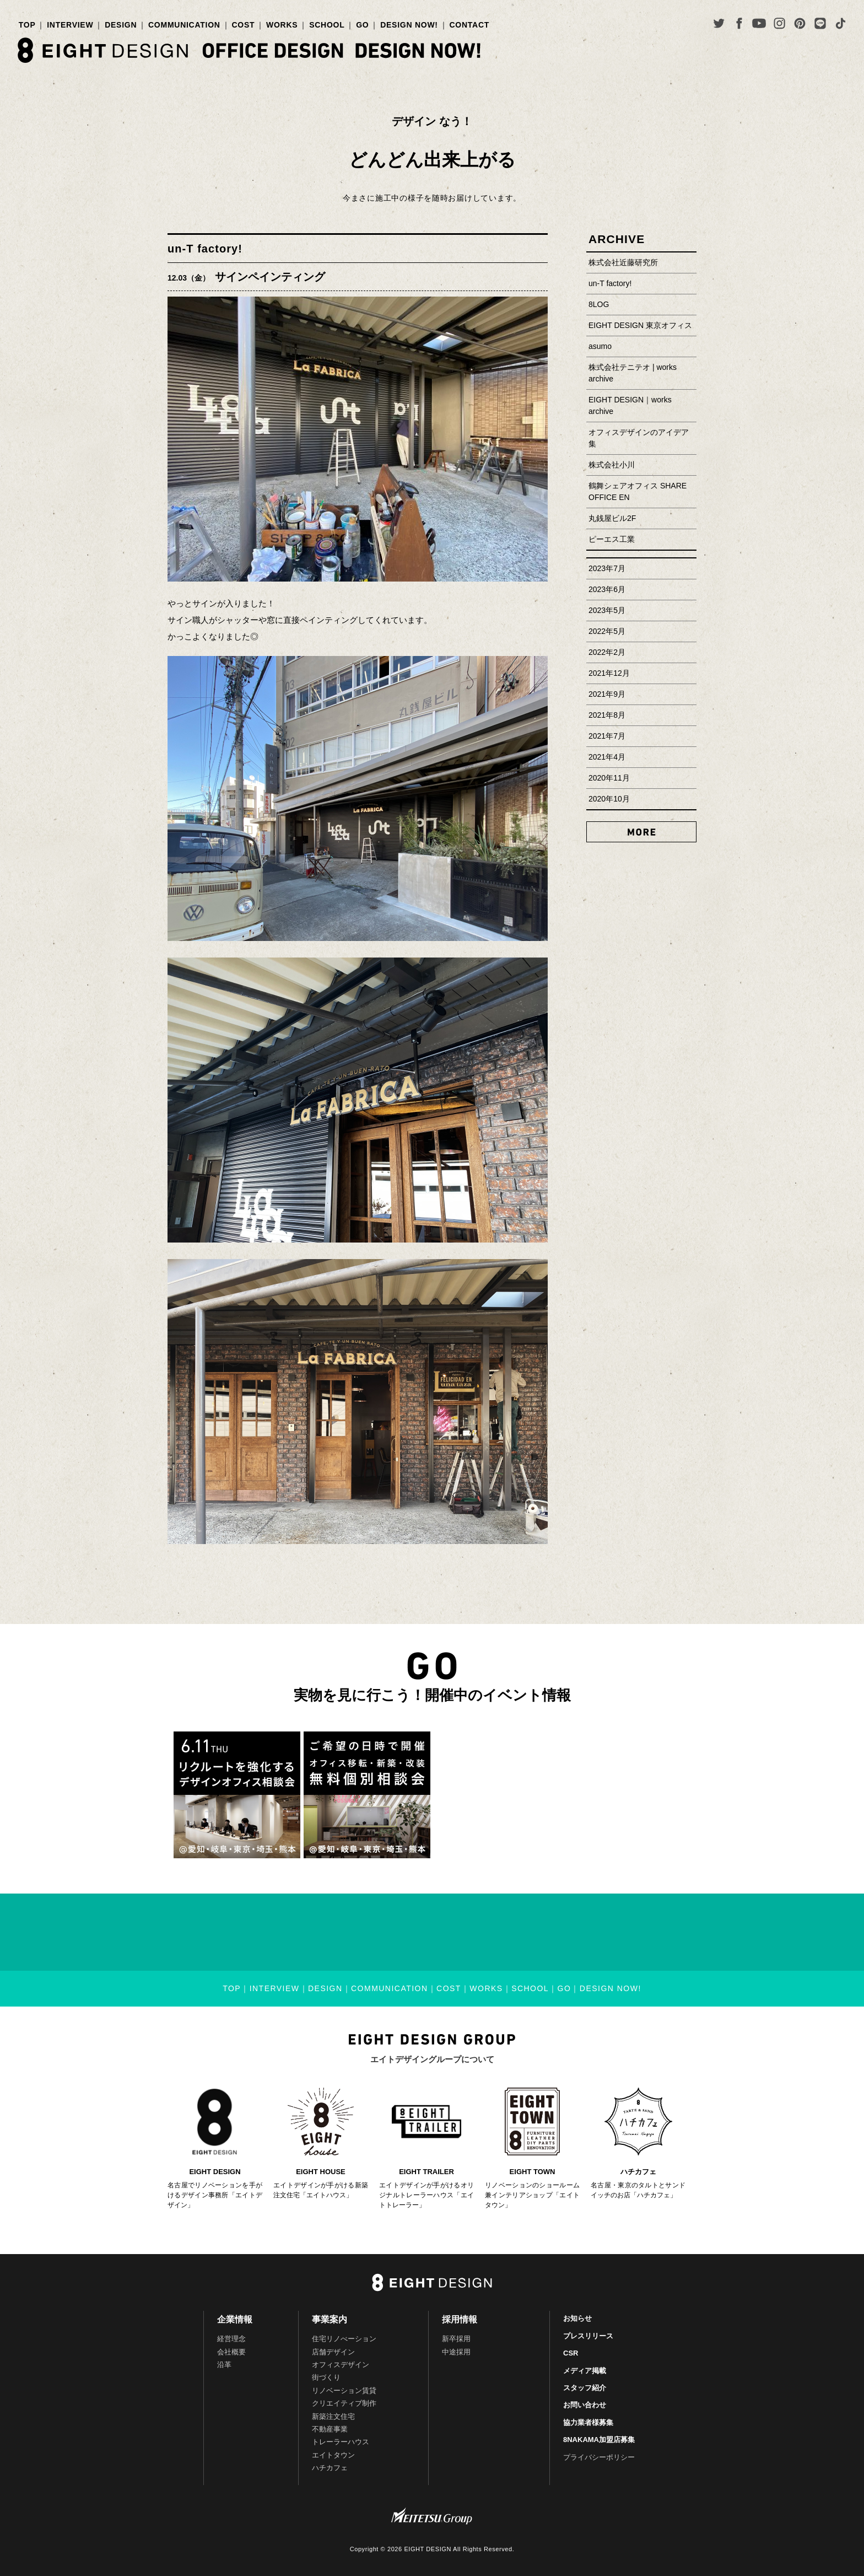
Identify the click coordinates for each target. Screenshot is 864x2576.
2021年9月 (606, 694)
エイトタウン (333, 2455)
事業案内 (329, 2319)
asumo (600, 346)
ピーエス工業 (611, 539)
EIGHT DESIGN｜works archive (630, 405)
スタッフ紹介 (584, 2388)
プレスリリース (588, 2336)
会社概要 (231, 2352)
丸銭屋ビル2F (612, 518)
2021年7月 (606, 736)
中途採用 (456, 2352)
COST (243, 24)
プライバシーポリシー (599, 2457)
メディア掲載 (584, 2371)
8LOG (598, 304)
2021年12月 (609, 673)
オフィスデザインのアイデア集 (638, 438)
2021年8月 (606, 715)
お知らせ (577, 2318)
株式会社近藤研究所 (623, 262)
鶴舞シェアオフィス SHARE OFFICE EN (637, 491)
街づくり (326, 2377)
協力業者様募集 (588, 2422)
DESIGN (121, 24)
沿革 (224, 2364)
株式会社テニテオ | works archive (632, 373)
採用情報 (459, 2319)
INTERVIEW (70, 24)
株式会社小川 (611, 464)
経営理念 (231, 2339)
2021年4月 (606, 756)
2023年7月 (606, 568)
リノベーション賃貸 (344, 2390)
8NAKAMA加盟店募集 (599, 2439)
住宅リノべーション (344, 2339)
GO (362, 24)
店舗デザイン (333, 2352)
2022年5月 (606, 631)
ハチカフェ (330, 2468)
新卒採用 (456, 2339)
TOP (27, 24)
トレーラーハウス (340, 2442)
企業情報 (234, 2319)
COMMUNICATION (184, 24)
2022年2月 (606, 652)
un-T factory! (205, 249)
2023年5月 (606, 610)
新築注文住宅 (333, 2416)
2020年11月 (609, 777)
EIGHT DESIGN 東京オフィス (640, 325)
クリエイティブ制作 (344, 2403)
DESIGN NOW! (409, 24)
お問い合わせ (584, 2405)
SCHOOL (326, 24)
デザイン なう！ (432, 121)
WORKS (282, 24)
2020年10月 (609, 798)
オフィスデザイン (340, 2364)
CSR (570, 2353)
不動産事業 (330, 2429)
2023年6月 (606, 589)
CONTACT (470, 24)
